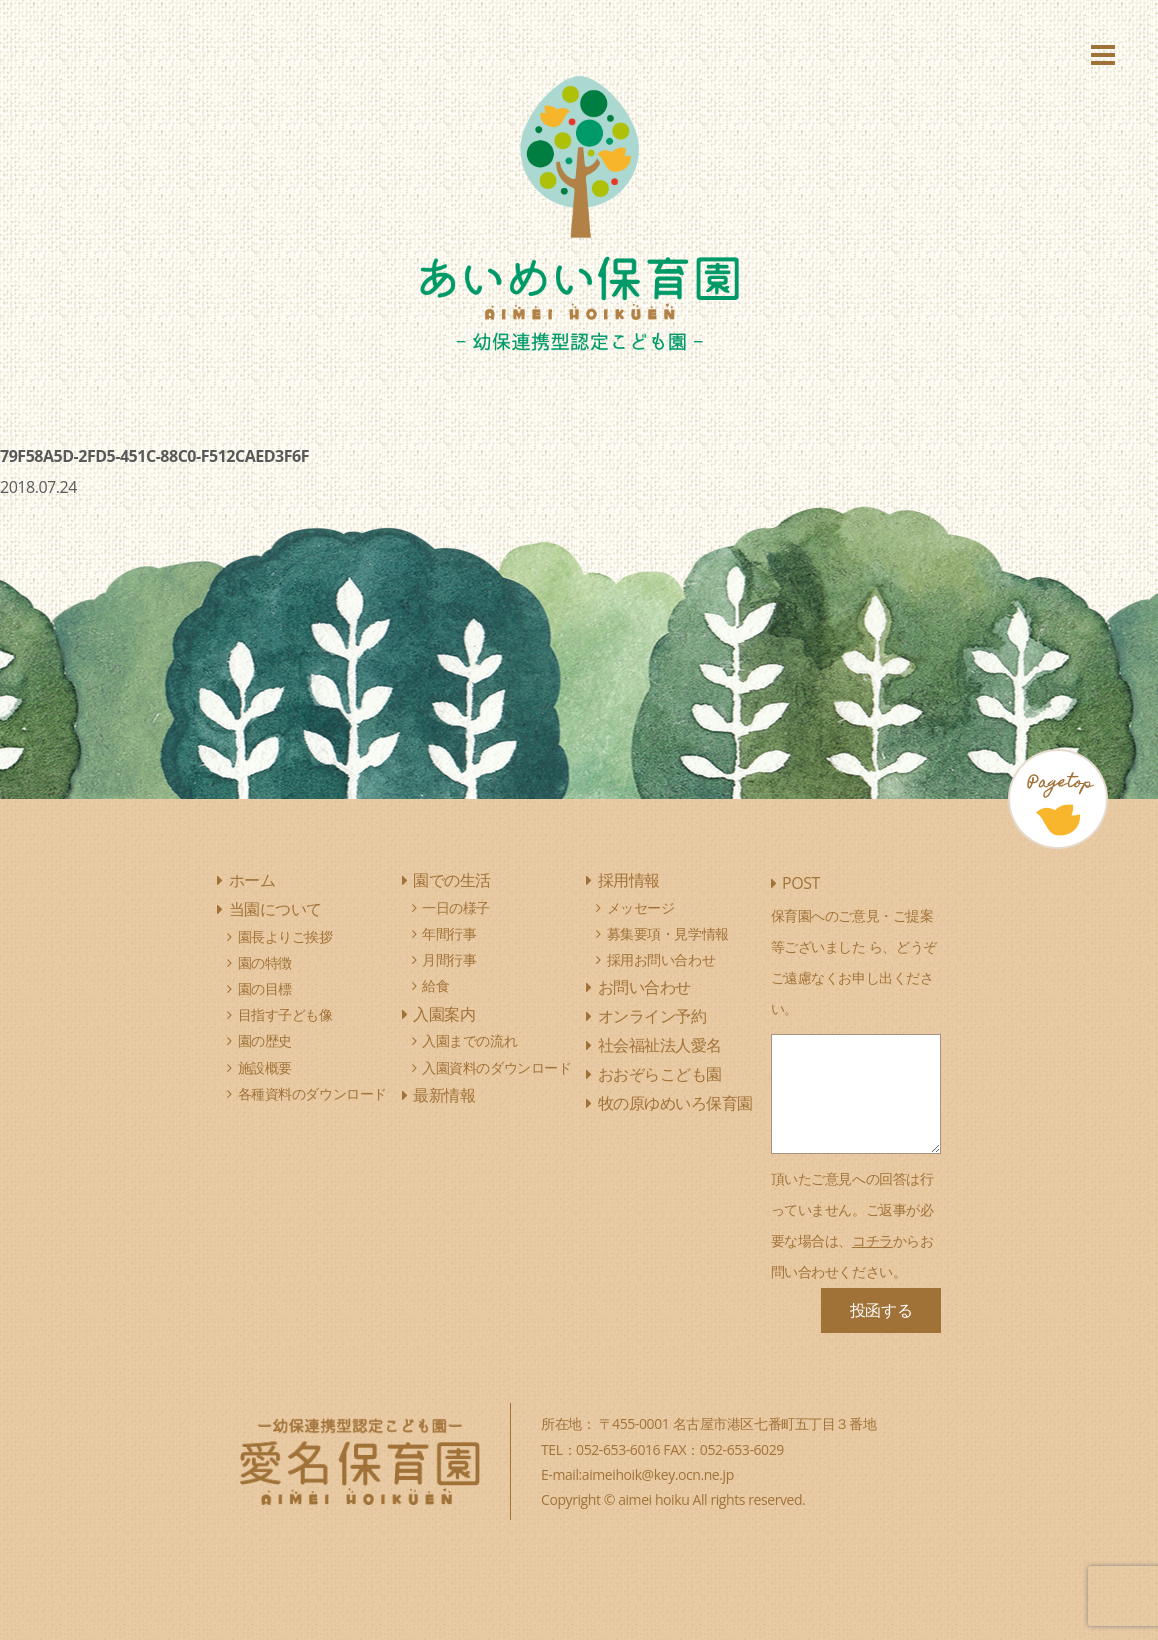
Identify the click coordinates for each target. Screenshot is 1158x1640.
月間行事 (449, 959)
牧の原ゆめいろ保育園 (675, 1103)
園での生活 (452, 880)
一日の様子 (456, 907)
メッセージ (641, 907)
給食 (435, 985)
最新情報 (444, 1095)
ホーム (252, 880)
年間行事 (449, 933)
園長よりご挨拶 (285, 936)
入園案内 (444, 1014)
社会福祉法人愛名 (660, 1045)
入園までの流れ (469, 1040)
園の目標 (265, 988)
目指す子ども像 (285, 1014)
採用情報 (629, 880)
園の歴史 (265, 1040)
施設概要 (265, 1067)
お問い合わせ (644, 987)
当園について (275, 909)
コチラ (872, 1240)
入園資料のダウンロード (496, 1067)
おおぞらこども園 (660, 1074)
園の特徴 (265, 962)
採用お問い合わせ (661, 959)
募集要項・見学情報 (668, 933)
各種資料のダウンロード (312, 1093)
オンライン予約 (652, 1016)
